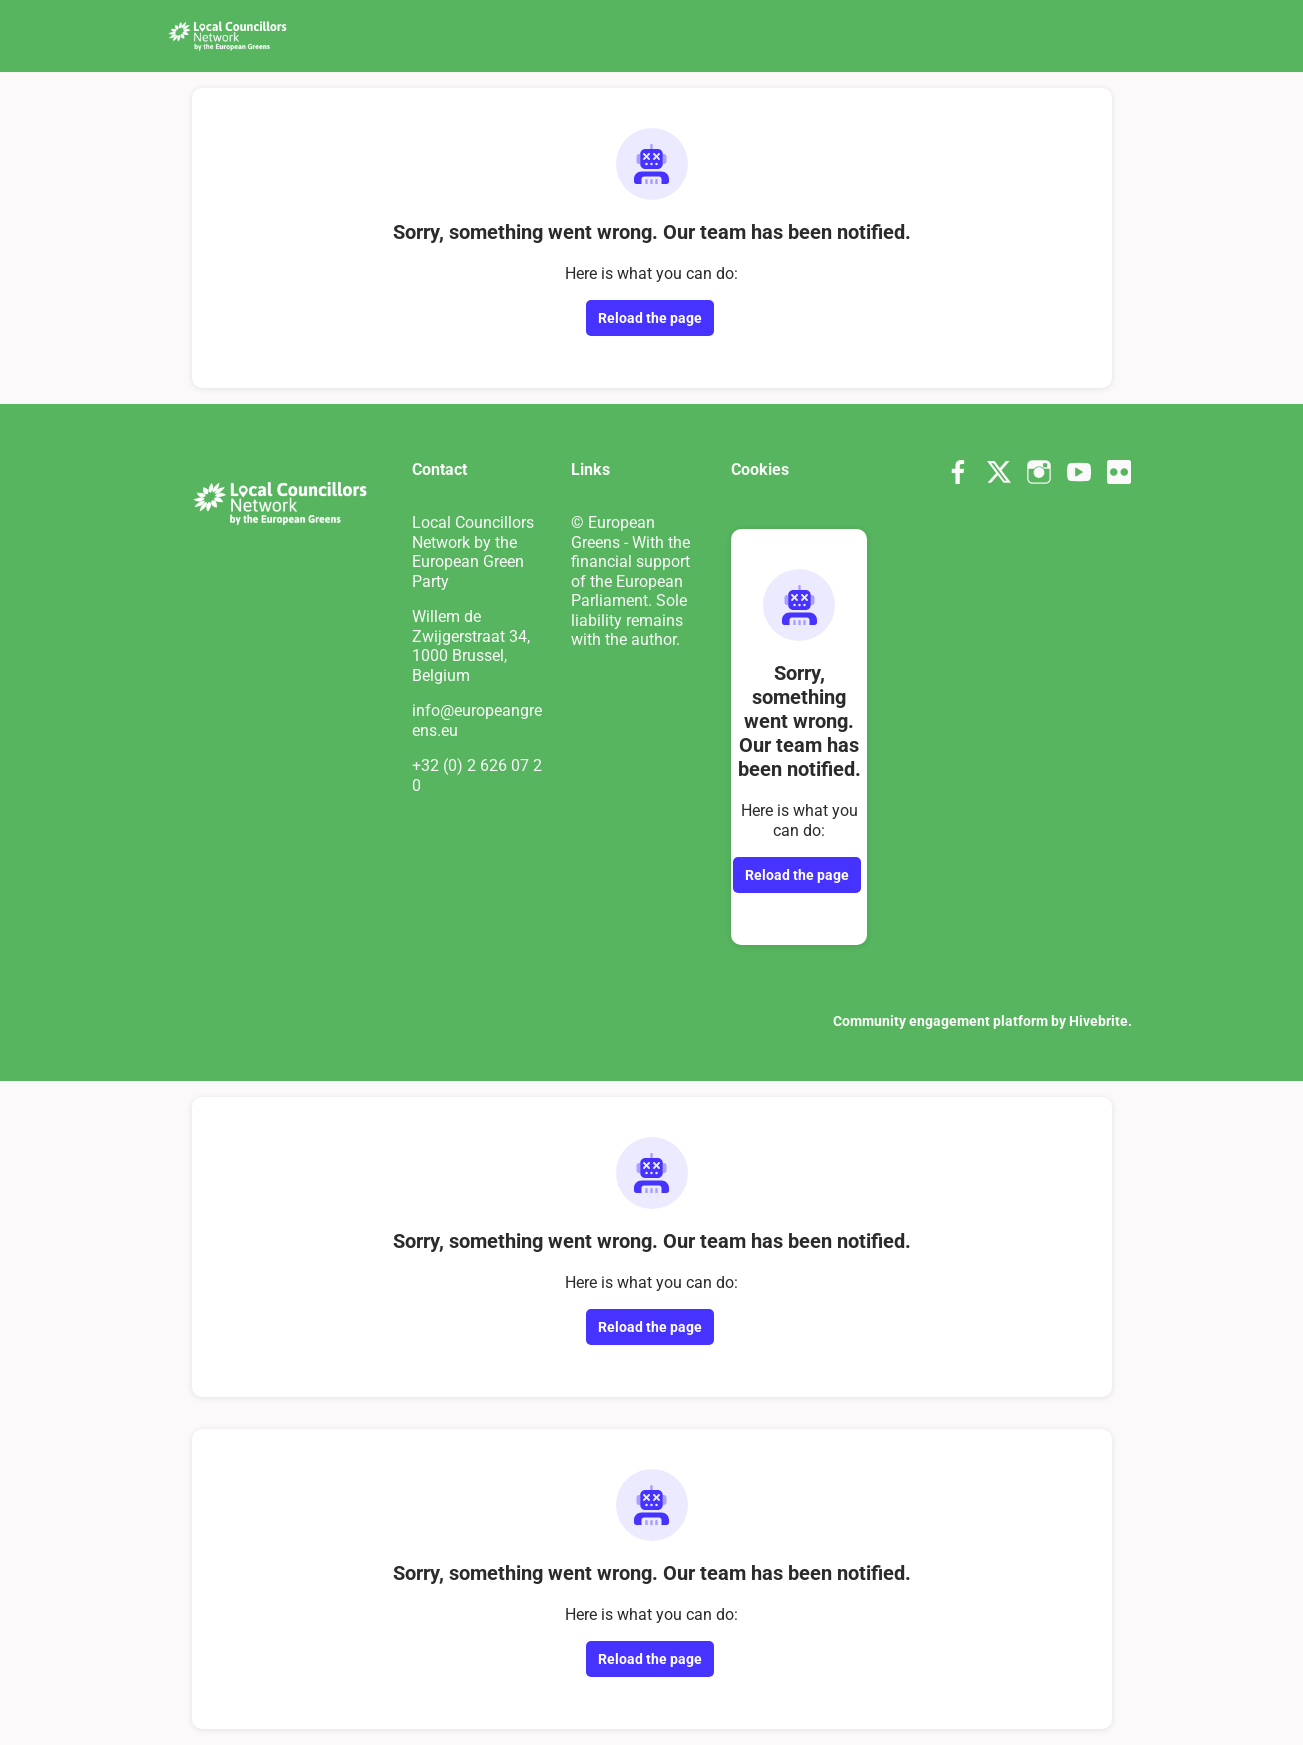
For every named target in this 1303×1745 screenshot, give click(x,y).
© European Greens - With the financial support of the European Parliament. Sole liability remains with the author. (630, 581)
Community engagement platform (940, 1021)
